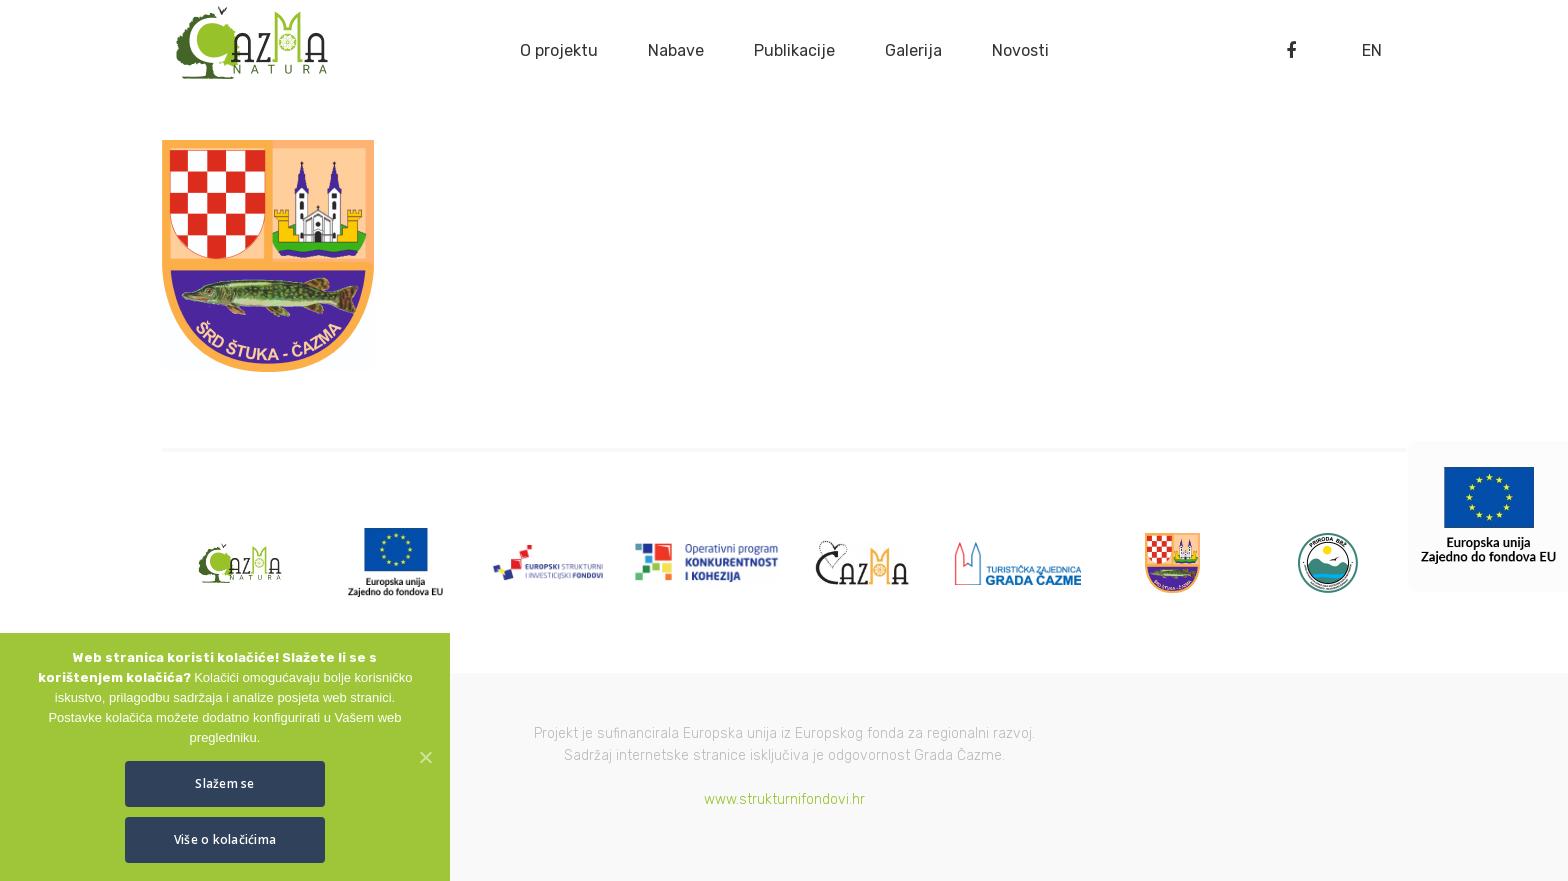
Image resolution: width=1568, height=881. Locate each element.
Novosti (1020, 50)
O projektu (559, 50)
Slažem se (224, 783)
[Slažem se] (425, 757)
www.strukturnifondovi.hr (784, 799)
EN (1372, 50)
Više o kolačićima (225, 839)
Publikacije (794, 50)
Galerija (913, 50)
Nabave (676, 50)
